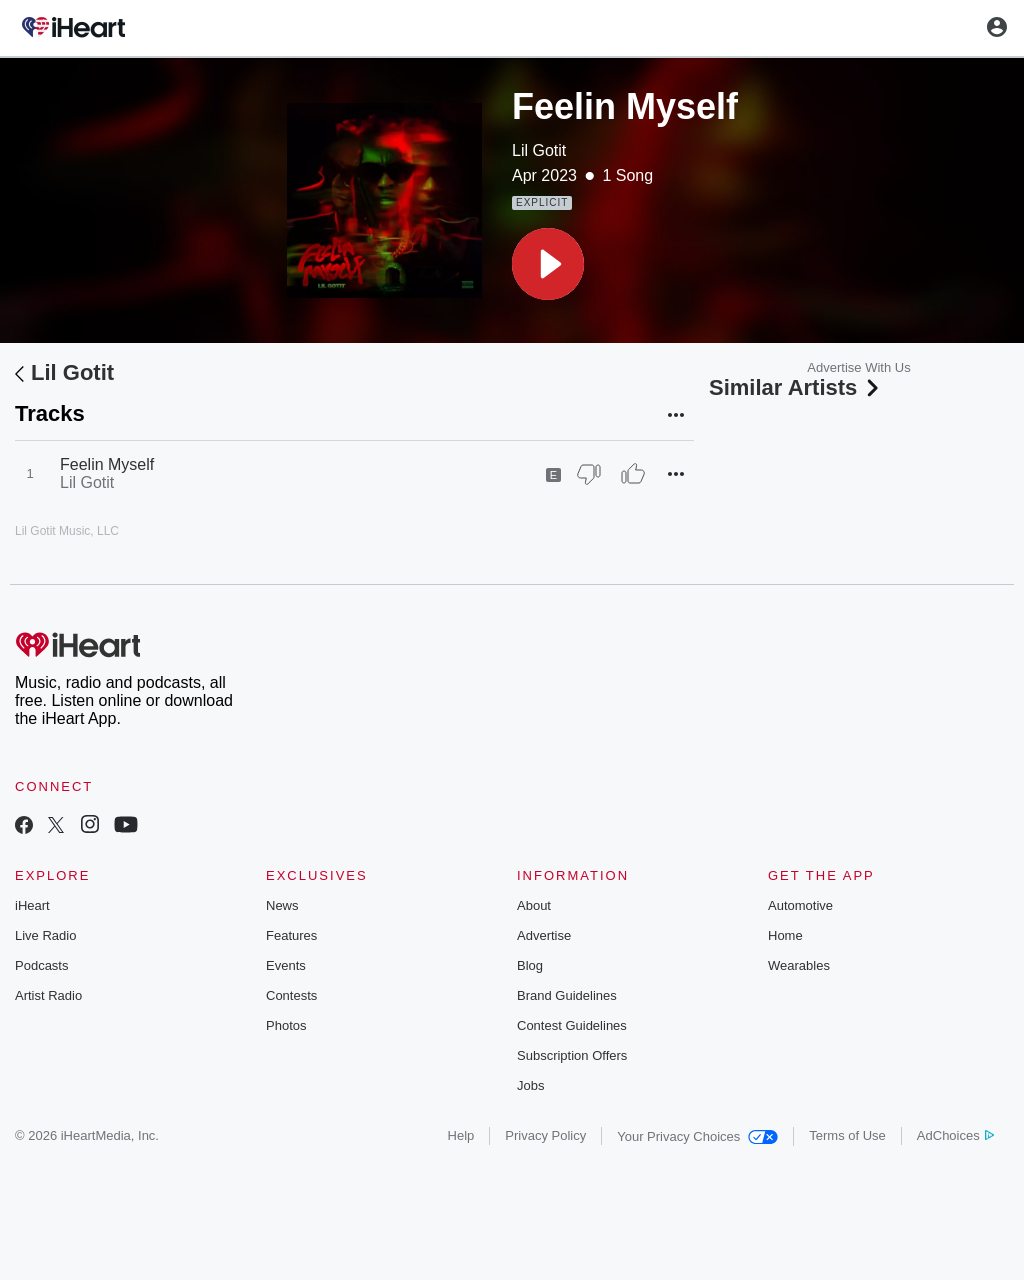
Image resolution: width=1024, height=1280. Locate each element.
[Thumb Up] (633, 474)
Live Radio (45, 935)
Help (461, 1135)
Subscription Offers (572, 1055)
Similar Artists (796, 387)
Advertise (544, 935)
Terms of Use (847, 1135)
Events (286, 965)
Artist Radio (48, 995)
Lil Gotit (539, 150)
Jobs (530, 1085)
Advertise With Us (858, 367)
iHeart (32, 905)
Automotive (800, 905)
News (282, 905)
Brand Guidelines (567, 995)
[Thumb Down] (589, 474)
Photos (286, 1025)
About (534, 905)
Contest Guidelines (572, 1025)
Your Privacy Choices (697, 1136)
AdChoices (955, 1135)
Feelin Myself (107, 464)
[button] (548, 264)
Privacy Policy (545, 1135)
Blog (530, 965)
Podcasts (41, 965)
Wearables (799, 965)
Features (291, 935)
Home (785, 935)
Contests (291, 995)
